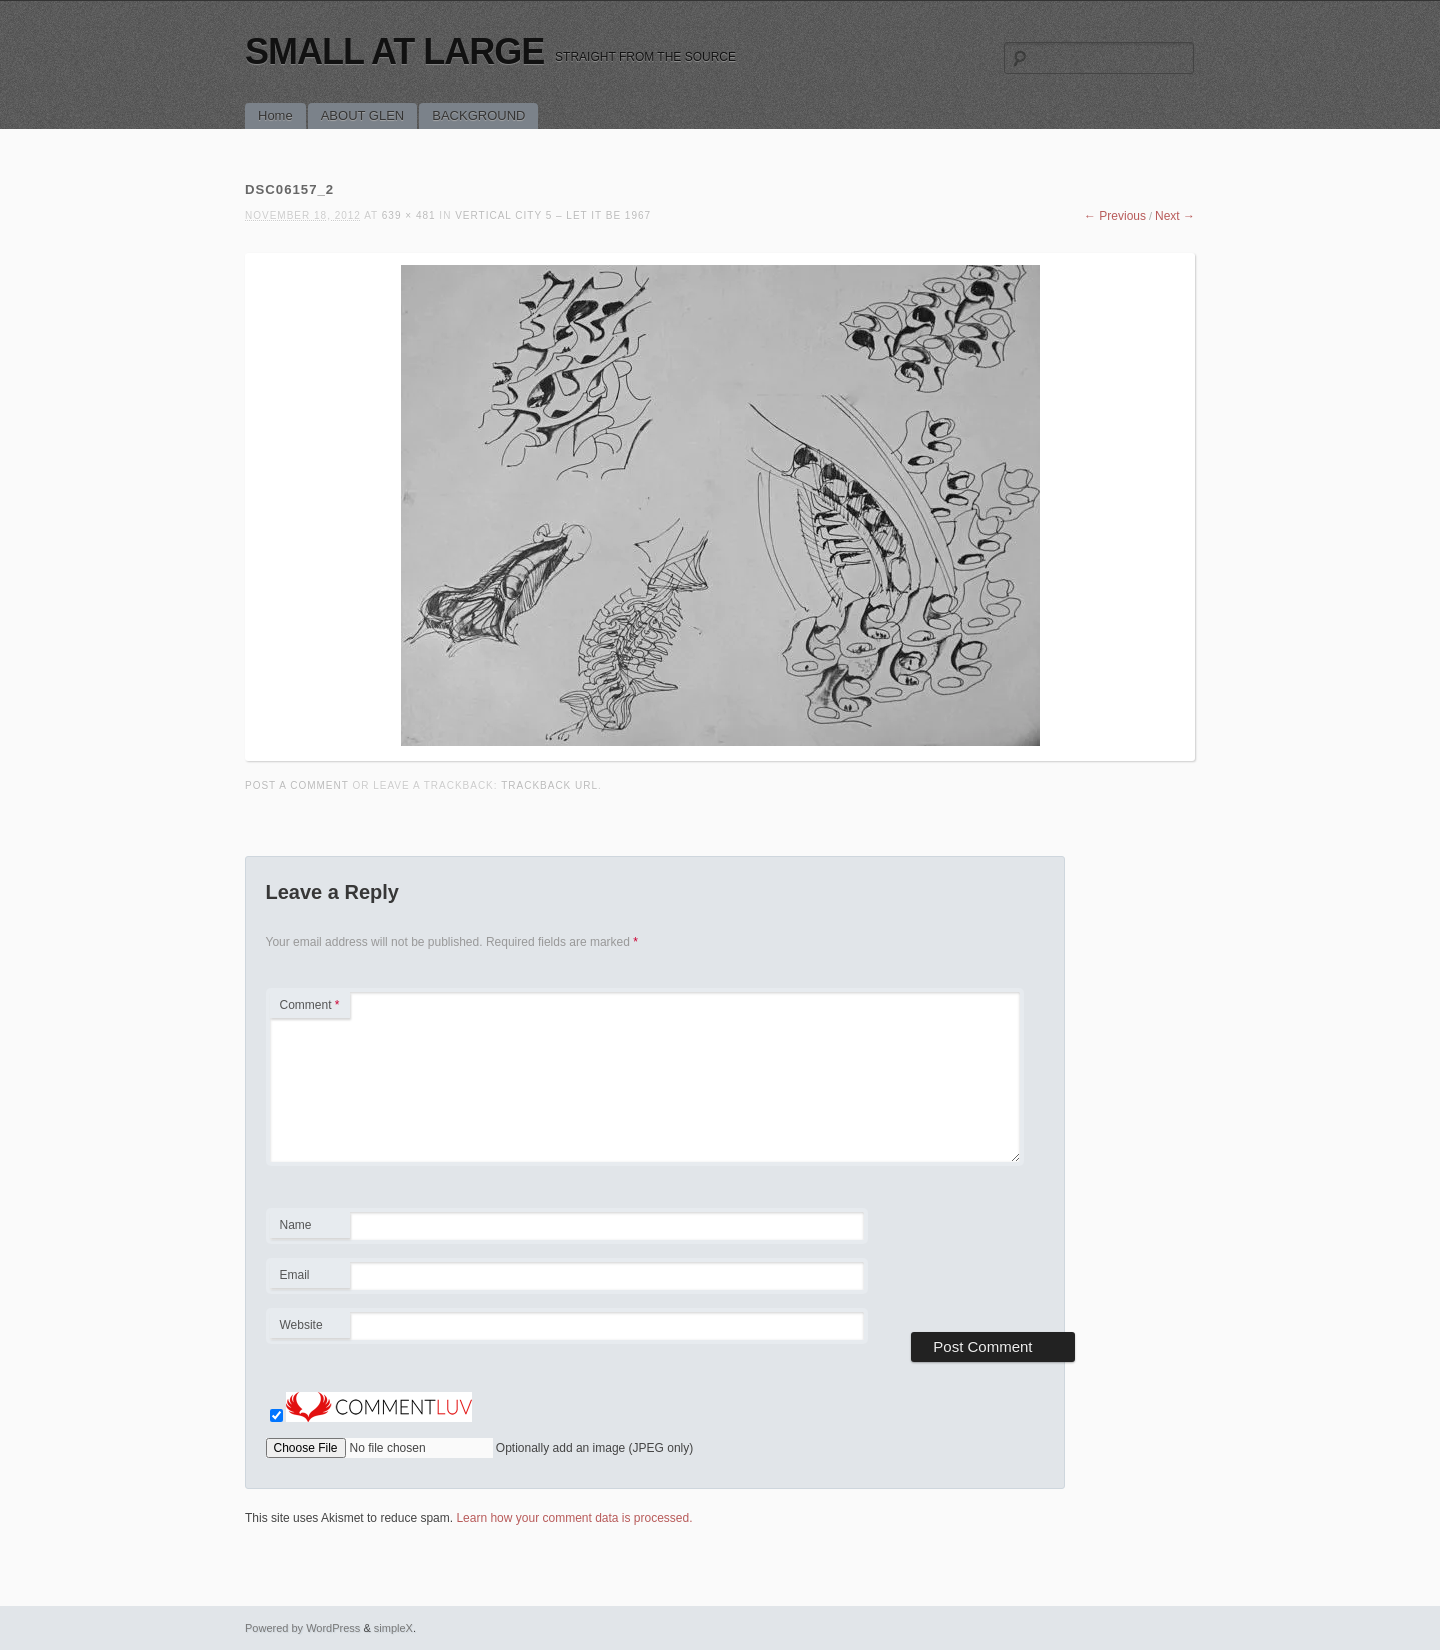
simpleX (393, 1628)
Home (275, 115)
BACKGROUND (478, 115)
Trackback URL (549, 785)
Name (309, 1228)
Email (309, 1278)
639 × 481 (409, 215)
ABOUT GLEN (363, 115)
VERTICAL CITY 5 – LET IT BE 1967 (553, 215)
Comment (310, 1005)
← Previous (1115, 216)
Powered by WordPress (302, 1628)
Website (301, 1325)
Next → (1175, 216)
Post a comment (297, 785)
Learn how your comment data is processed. (574, 1518)
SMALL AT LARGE (394, 51)
